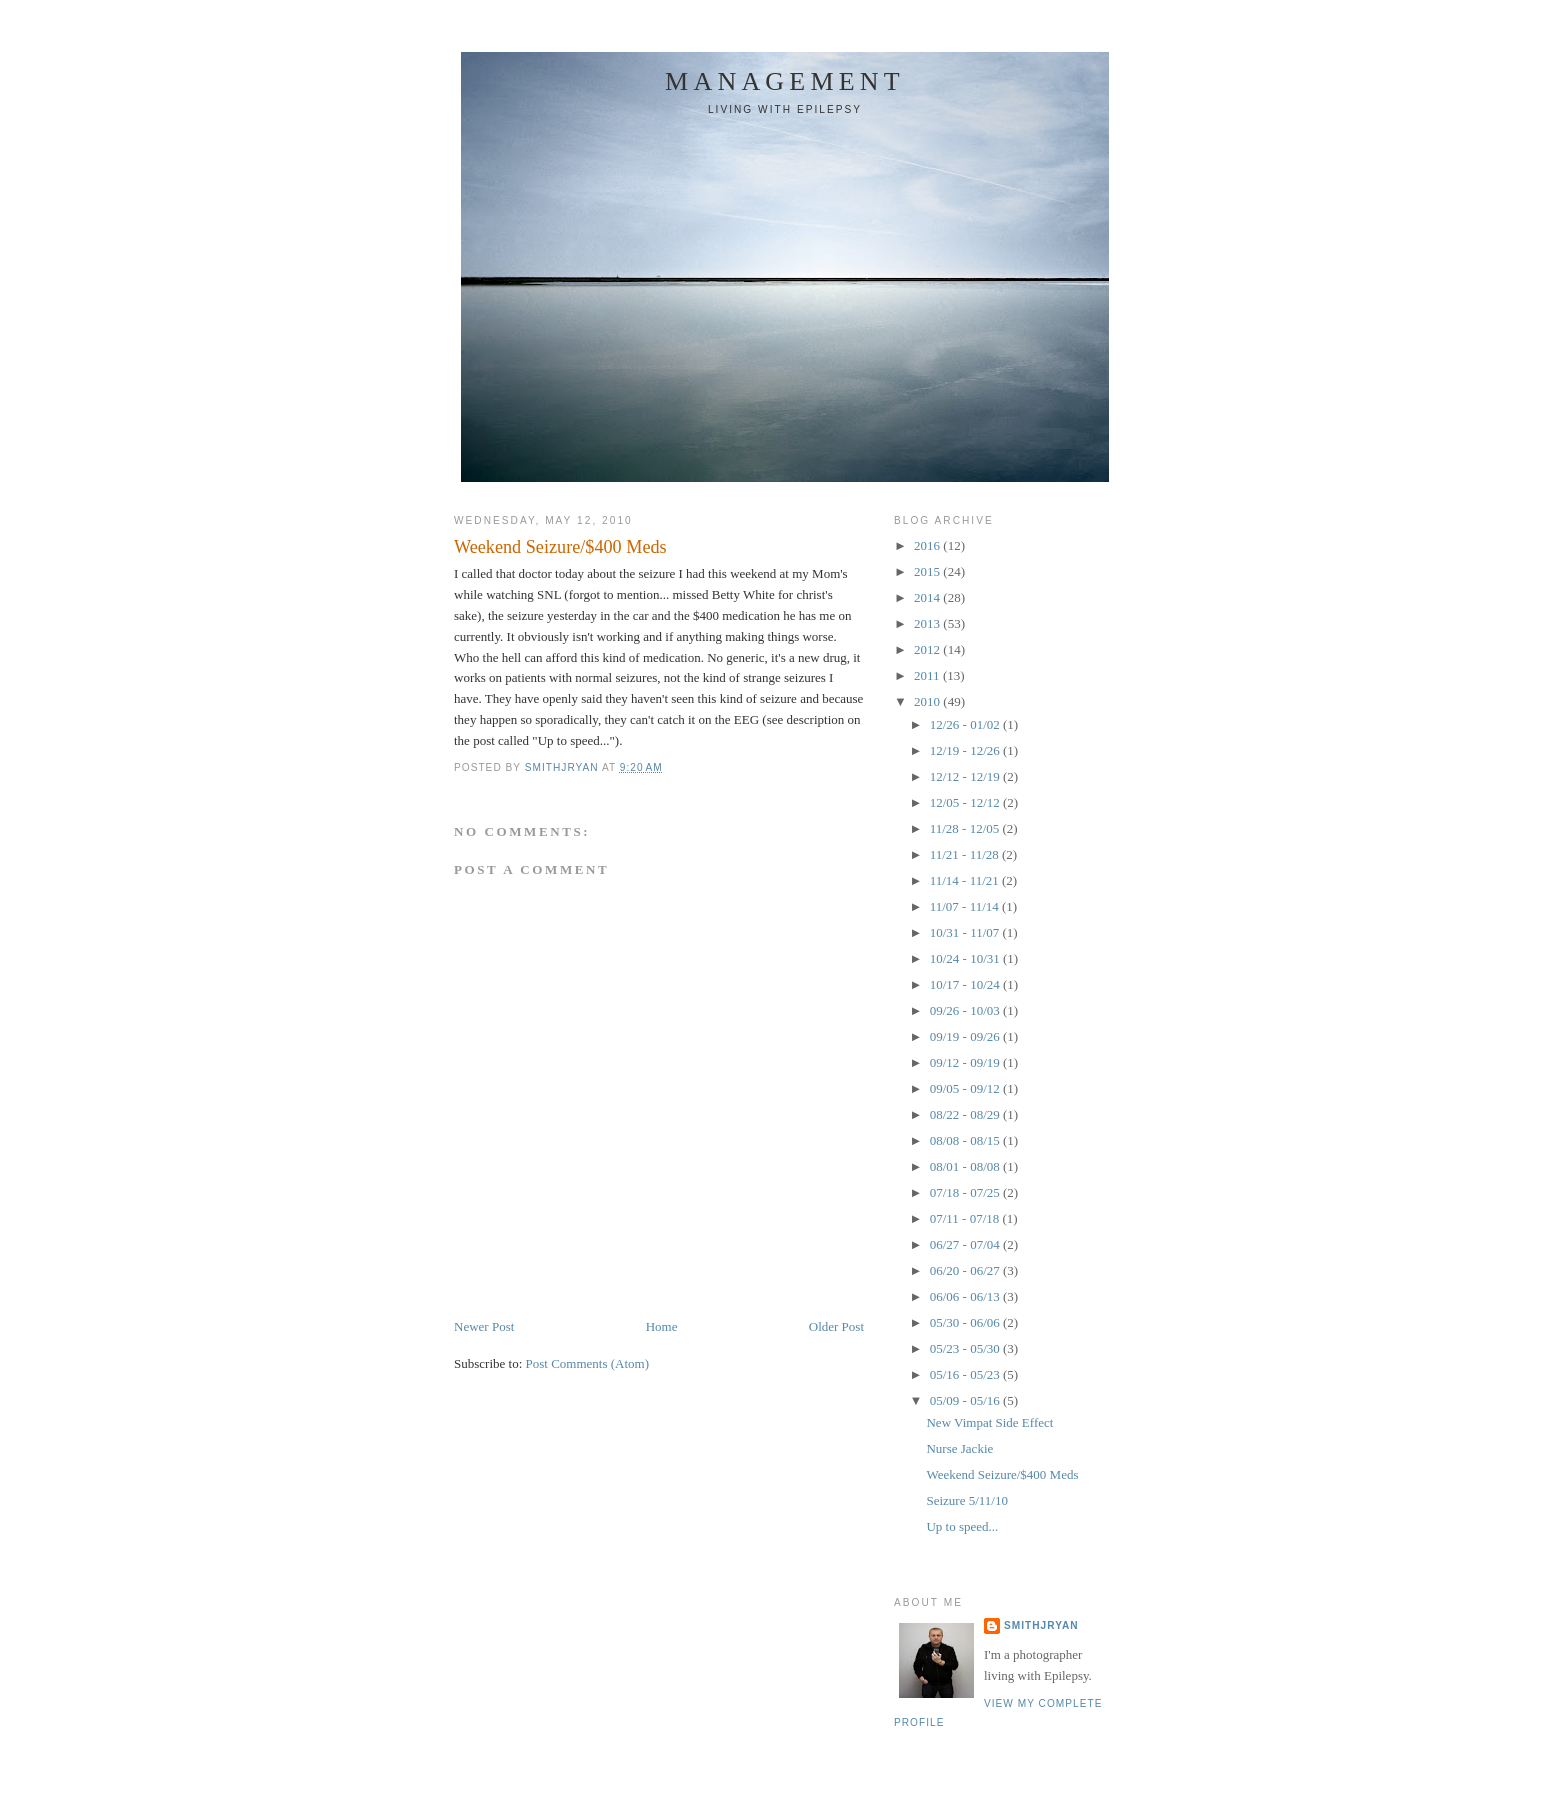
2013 (928, 623)
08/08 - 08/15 (966, 1140)
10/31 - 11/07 (966, 932)
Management (785, 81)
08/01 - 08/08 (966, 1166)
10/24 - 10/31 (966, 958)
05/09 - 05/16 (966, 1400)
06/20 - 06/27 (966, 1270)
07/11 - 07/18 (966, 1218)
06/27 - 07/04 (966, 1244)
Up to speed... (962, 1526)
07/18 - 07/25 (966, 1192)
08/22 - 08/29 (966, 1114)
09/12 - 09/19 (966, 1062)
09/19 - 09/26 (966, 1036)
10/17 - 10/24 (966, 984)
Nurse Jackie (959, 1448)
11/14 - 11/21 (966, 880)
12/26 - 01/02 (966, 724)
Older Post (836, 1326)
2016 (928, 545)
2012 (928, 649)
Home (662, 1326)
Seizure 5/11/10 (966, 1500)
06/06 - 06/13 (966, 1296)
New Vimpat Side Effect (989, 1422)
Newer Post (484, 1326)
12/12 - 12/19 (966, 776)
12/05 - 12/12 (966, 802)
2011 (928, 675)
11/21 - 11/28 (966, 854)
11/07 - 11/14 (966, 906)
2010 (928, 701)
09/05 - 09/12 (966, 1088)
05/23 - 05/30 (966, 1348)
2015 (928, 571)
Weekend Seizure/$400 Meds (1002, 1474)
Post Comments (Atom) (588, 1363)
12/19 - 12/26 (966, 750)
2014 (928, 597)
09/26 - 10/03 (966, 1010)
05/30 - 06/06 (966, 1322)
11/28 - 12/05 (966, 828)
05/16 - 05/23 (966, 1374)
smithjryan (1041, 1625)
